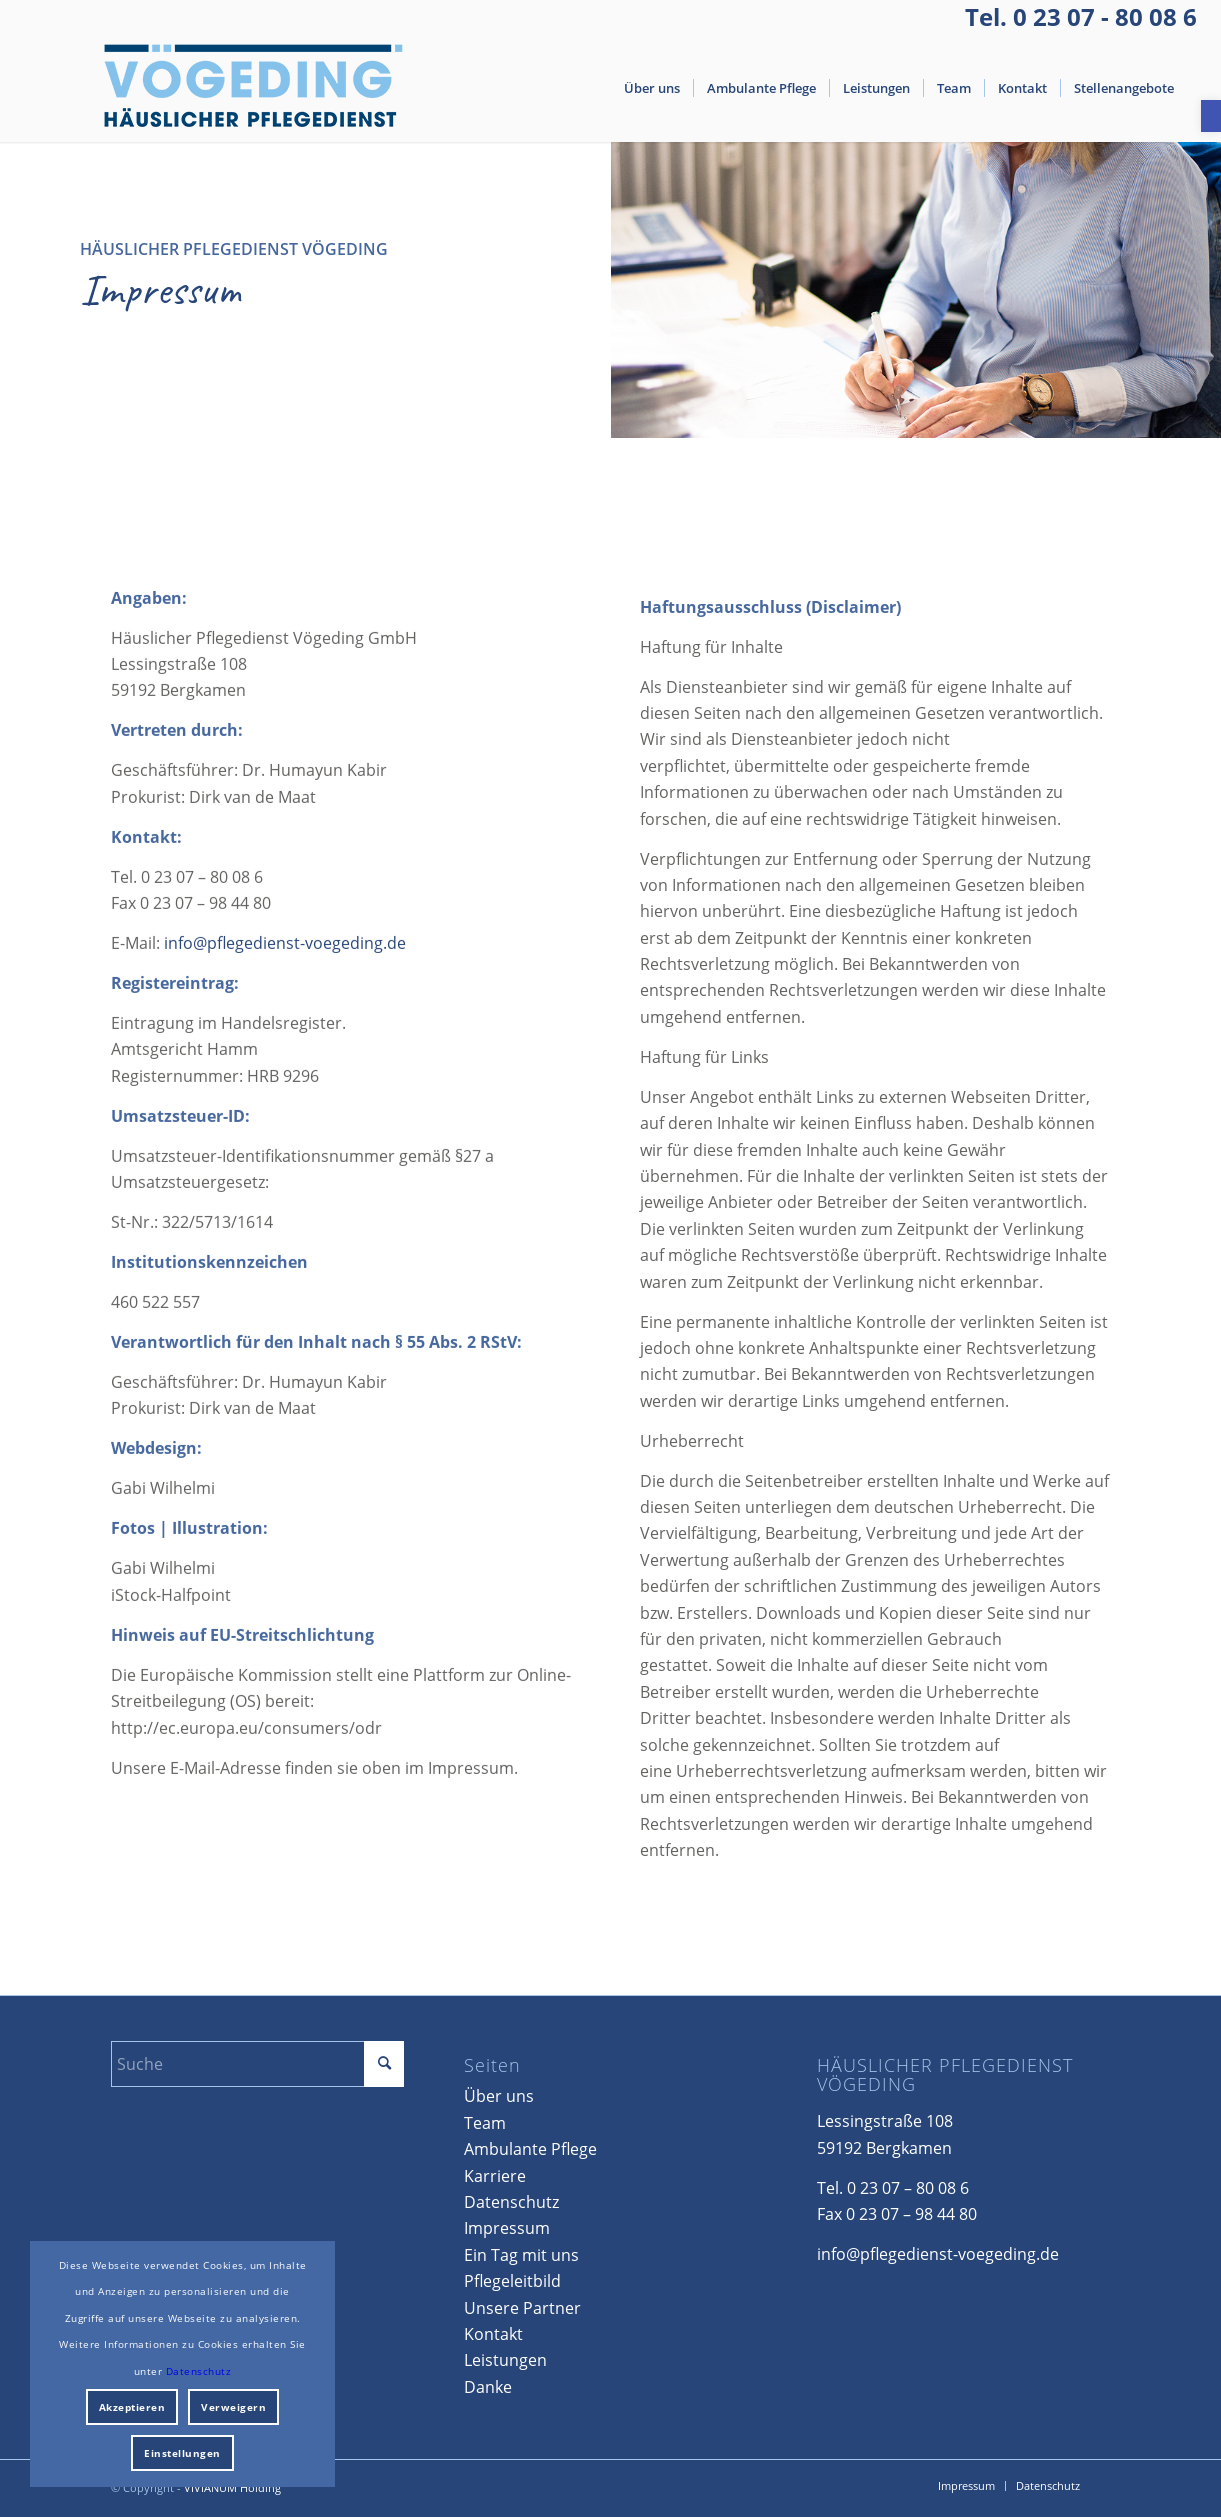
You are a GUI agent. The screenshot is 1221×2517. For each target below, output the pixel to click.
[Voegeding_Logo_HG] (254, 88)
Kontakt (493, 2334)
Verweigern (233, 2407)
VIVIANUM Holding (232, 2487)
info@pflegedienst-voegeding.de (285, 958)
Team (485, 2123)
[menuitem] (652, 88)
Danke (488, 2387)
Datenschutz (511, 2202)
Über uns (499, 2096)
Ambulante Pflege (530, 2149)
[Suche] (257, 2064)
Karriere (495, 2176)
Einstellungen (182, 2453)
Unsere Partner (522, 2308)
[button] (1211, 116)
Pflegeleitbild (512, 2281)
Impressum (507, 2228)
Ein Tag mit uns (521, 2255)
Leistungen (505, 2360)
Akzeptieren (132, 2407)
